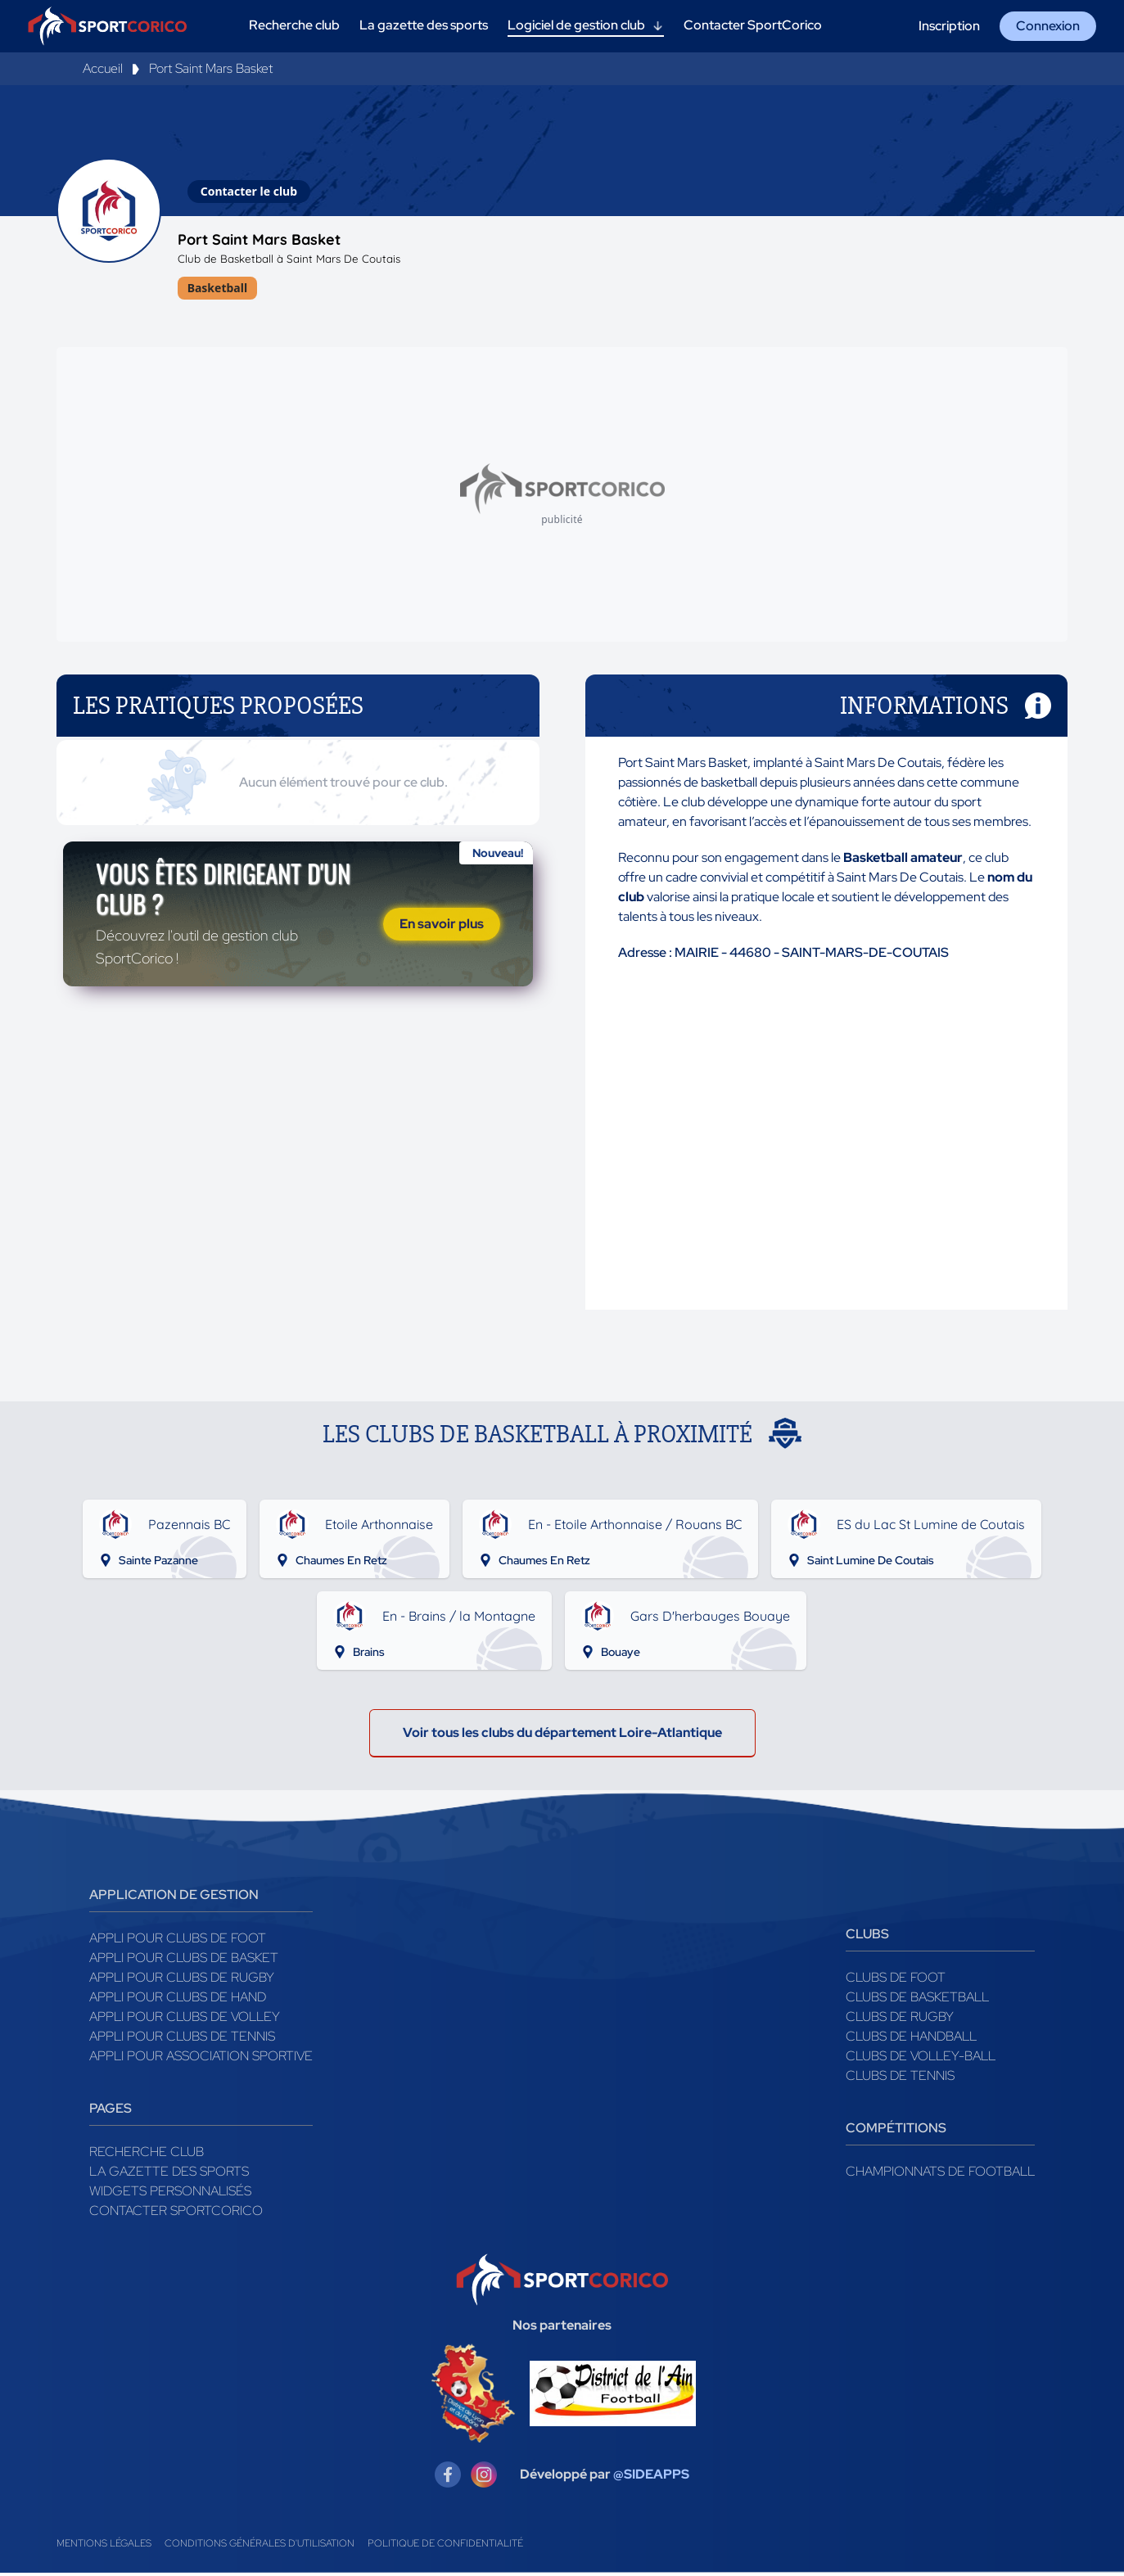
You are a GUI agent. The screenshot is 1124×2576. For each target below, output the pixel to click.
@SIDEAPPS (651, 2477)
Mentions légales (103, 2546)
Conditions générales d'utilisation (259, 2546)
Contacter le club (249, 191)
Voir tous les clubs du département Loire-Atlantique (562, 1735)
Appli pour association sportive (201, 2059)
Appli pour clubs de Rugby (181, 1980)
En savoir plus (441, 929)
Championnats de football (940, 2174)
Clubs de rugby (900, 2019)
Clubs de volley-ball (920, 2059)
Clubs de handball (911, 2039)
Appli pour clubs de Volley (184, 2019)
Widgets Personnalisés (170, 2194)
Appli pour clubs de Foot (177, 1941)
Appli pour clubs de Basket (183, 1960)
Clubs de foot (896, 1980)
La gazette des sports (169, 2174)
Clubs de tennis (900, 2078)
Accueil (103, 68)
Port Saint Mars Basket (211, 68)
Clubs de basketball (917, 2000)
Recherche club (146, 2154)
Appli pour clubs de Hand (177, 2000)
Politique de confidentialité (445, 2546)
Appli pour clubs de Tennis (182, 2039)
